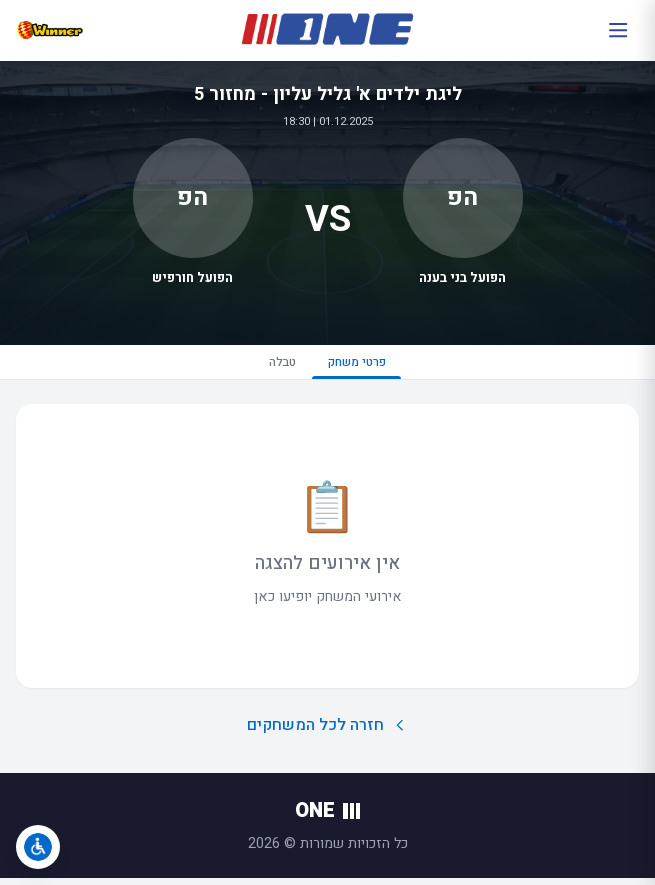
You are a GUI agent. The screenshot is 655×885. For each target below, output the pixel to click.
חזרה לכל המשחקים (327, 731)
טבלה (274, 364)
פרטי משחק (362, 369)
